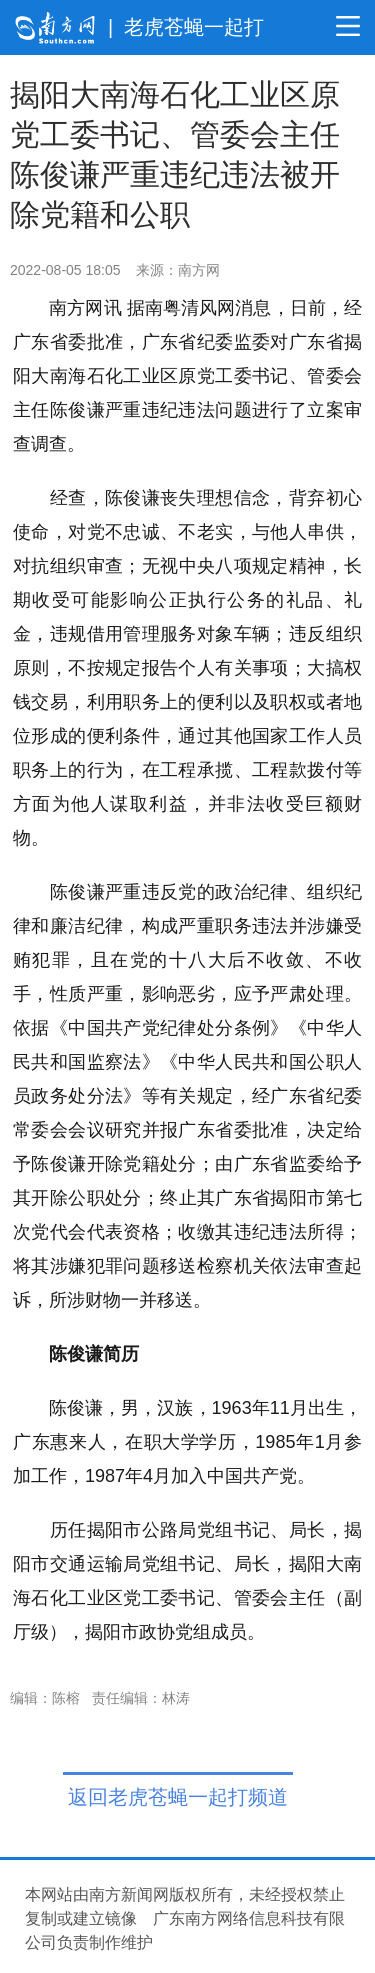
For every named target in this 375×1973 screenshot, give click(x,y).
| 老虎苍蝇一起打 (186, 27)
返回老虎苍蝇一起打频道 (178, 1797)
